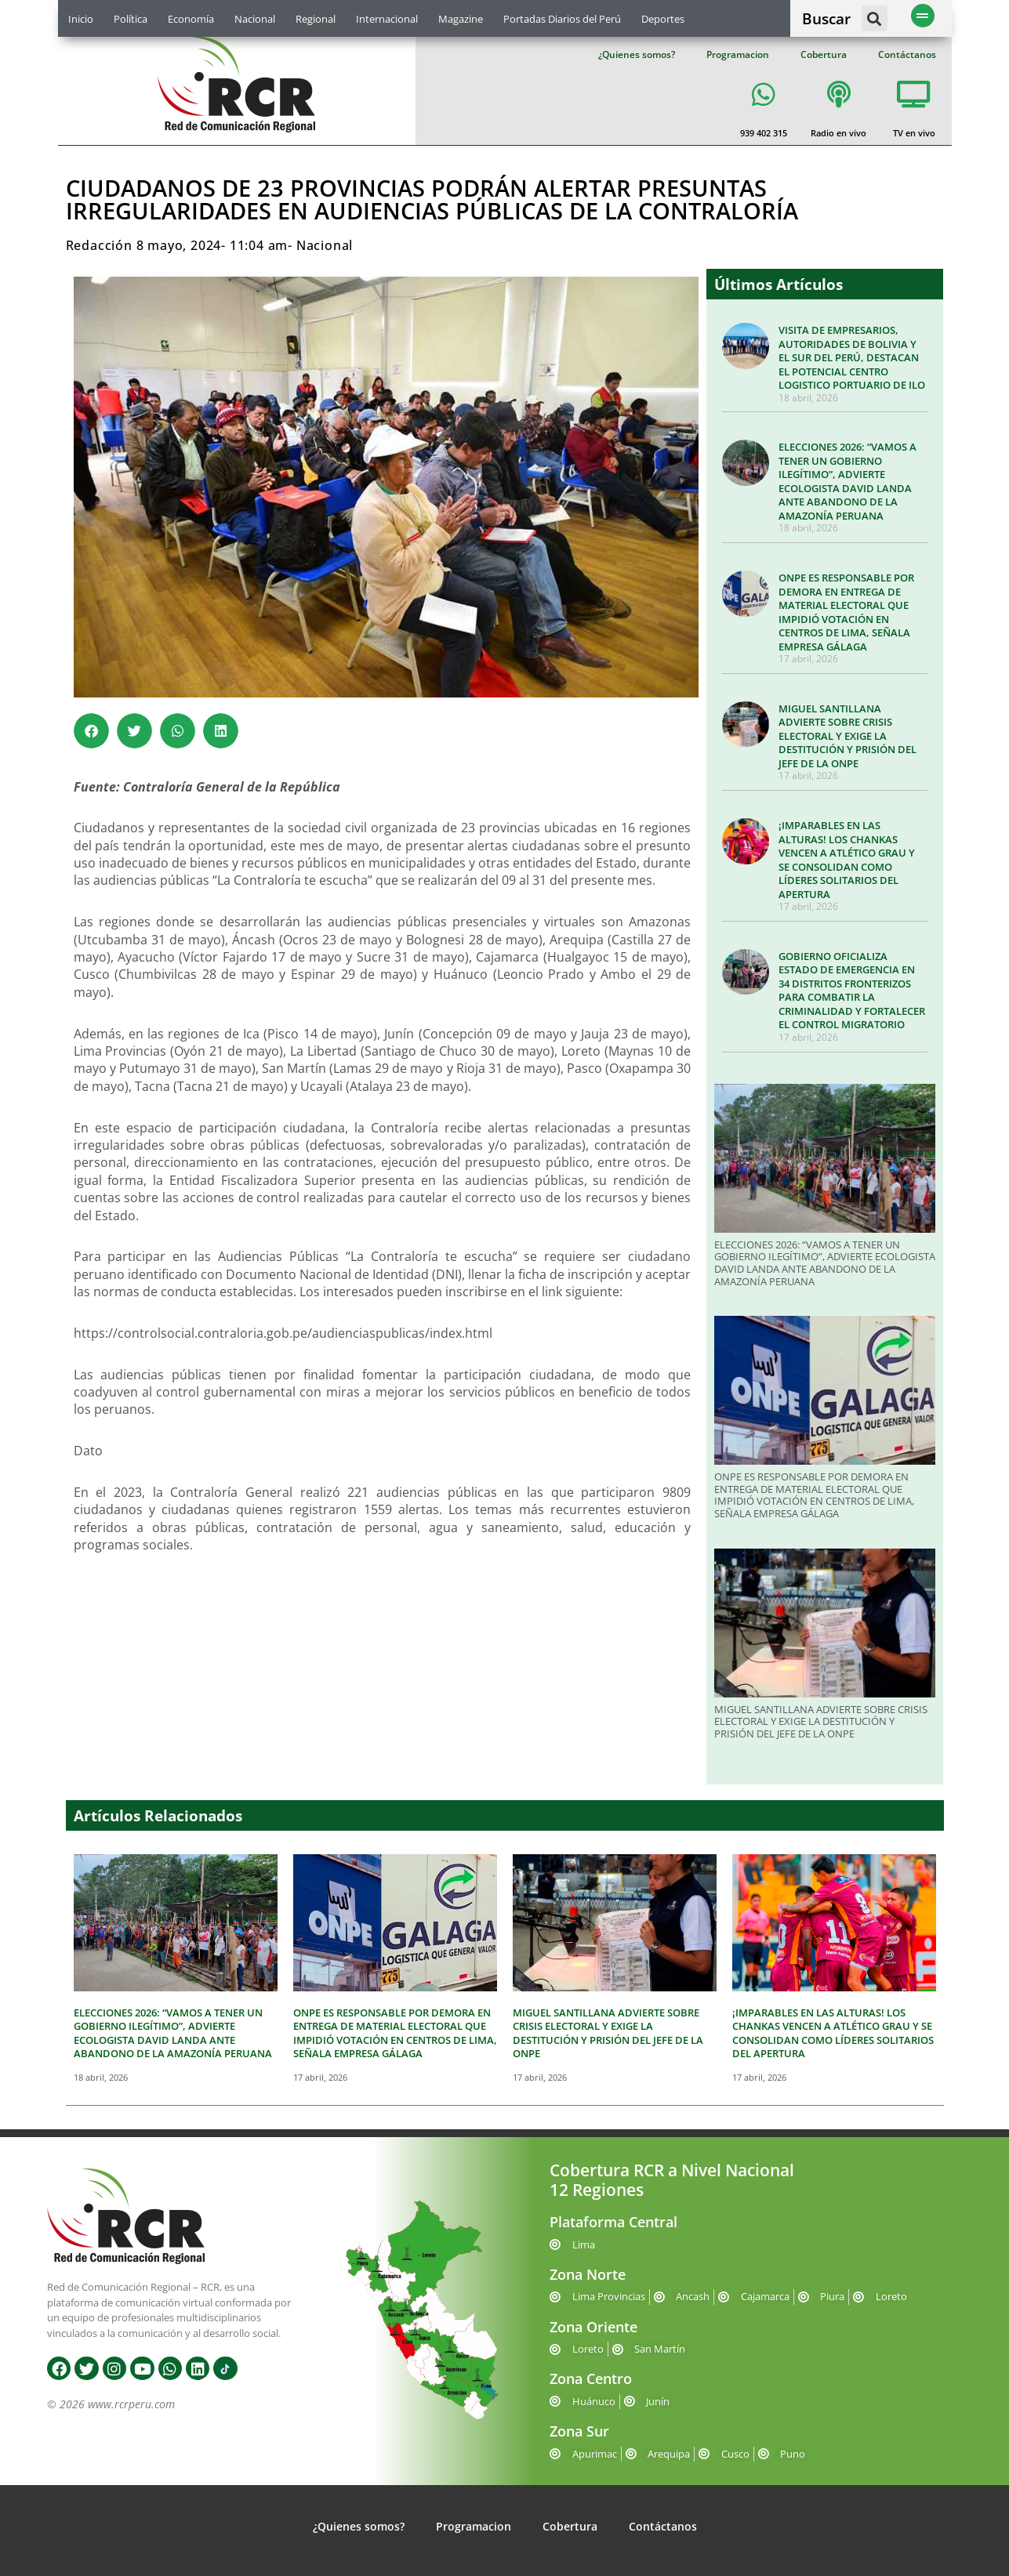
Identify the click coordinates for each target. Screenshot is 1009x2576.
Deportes (662, 19)
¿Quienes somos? (636, 54)
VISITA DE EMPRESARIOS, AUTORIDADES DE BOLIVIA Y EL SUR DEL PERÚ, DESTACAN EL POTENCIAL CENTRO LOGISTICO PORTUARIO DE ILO (852, 357)
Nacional (254, 19)
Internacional (387, 19)
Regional (316, 19)
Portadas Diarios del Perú (562, 19)
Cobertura (823, 54)
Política (130, 19)
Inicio (80, 19)
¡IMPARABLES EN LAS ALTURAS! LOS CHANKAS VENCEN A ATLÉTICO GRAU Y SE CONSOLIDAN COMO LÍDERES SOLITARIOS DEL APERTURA (847, 859)
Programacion (737, 54)
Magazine (460, 19)
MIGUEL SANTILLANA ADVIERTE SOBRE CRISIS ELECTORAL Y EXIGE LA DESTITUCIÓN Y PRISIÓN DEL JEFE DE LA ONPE (847, 735)
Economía (191, 19)
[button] (874, 18)
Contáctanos (907, 54)
